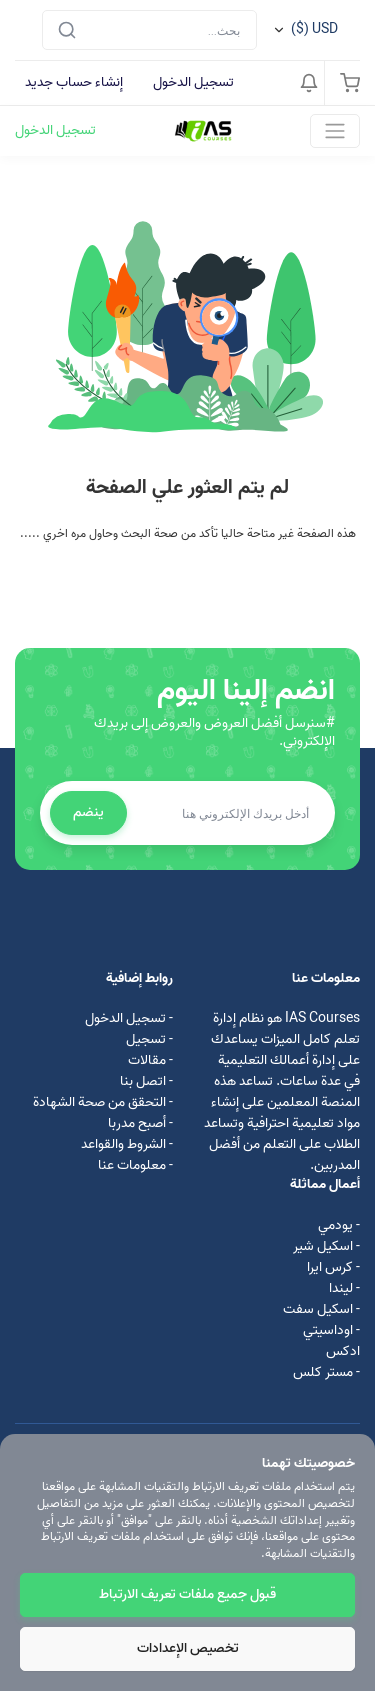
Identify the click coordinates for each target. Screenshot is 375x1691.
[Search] (149, 30)
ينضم (88, 812)
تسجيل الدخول (193, 82)
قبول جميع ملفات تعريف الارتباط (187, 1594)
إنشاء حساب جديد (74, 82)
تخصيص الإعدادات (188, 1648)
